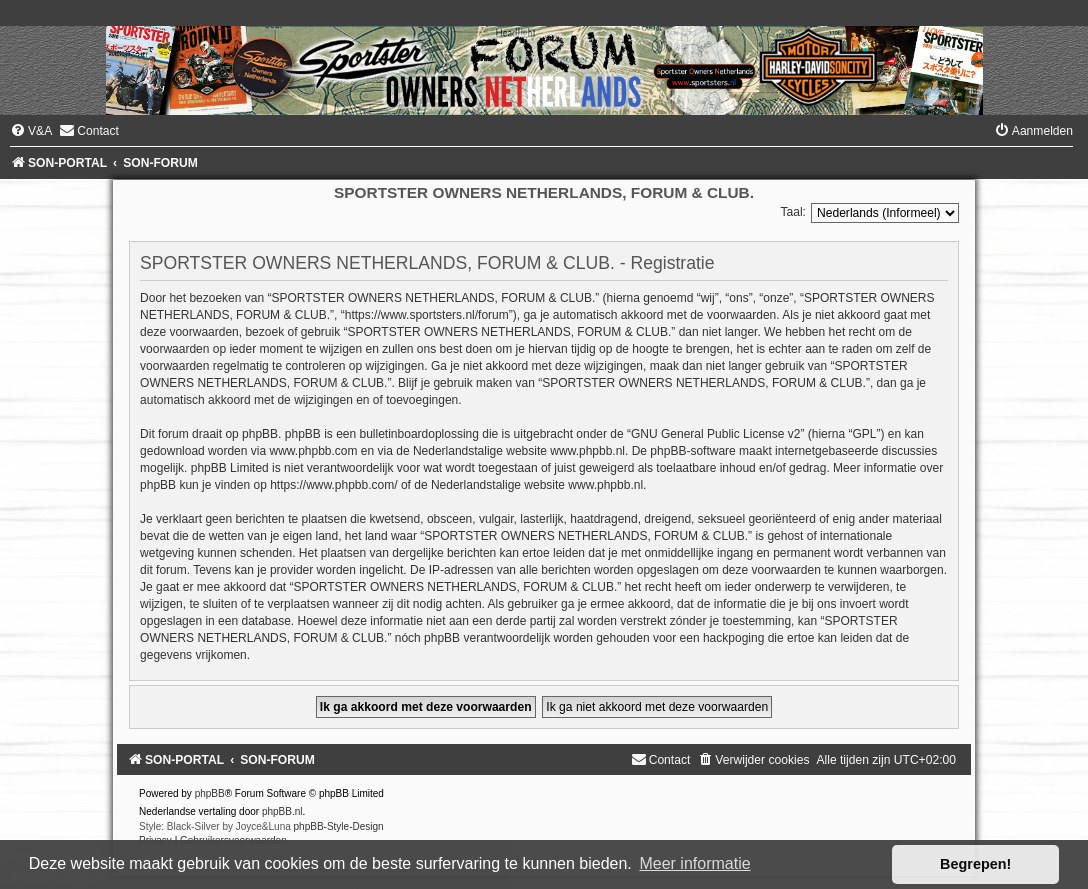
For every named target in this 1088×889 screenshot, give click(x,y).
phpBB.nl (282, 811)
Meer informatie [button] (694, 863)
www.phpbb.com (313, 451)
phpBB (210, 793)
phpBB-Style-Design (339, 826)
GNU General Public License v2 (715, 434)
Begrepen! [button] (975, 864)
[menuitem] (31, 131)
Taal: (793, 212)
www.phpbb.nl (587, 451)
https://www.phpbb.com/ (333, 485)
